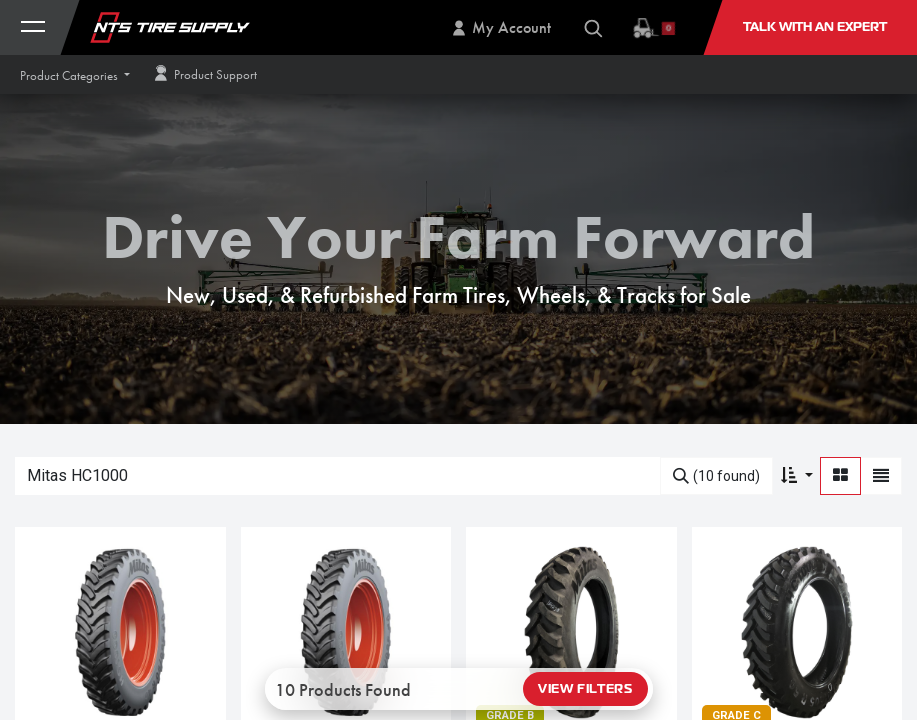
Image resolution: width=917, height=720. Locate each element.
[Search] (716, 476)
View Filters (585, 689)
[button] (75, 75)
